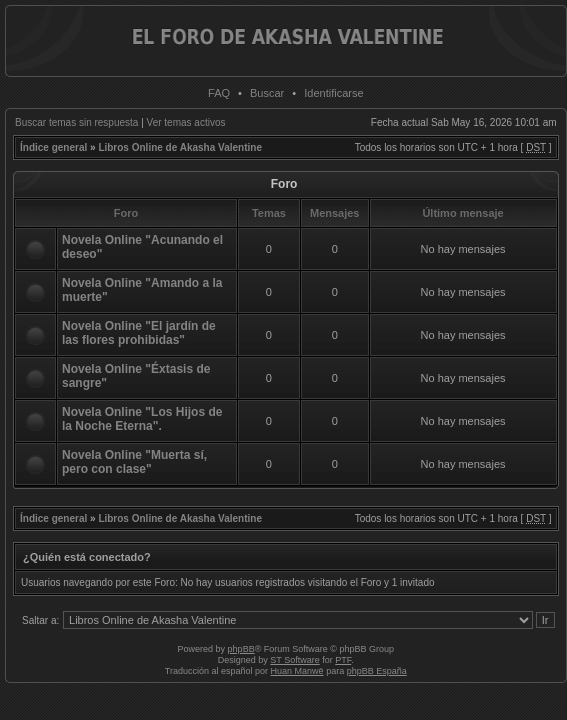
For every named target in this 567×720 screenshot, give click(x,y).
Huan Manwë (297, 671)
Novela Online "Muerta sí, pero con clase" (134, 462)
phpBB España (377, 671)
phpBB (241, 649)
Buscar (267, 93)
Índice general (53, 147)
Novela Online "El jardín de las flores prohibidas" (139, 333)
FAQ (219, 93)
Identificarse (333, 93)
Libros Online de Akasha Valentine (180, 147)
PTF (343, 660)
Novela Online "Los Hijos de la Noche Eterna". (142, 419)
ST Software (294, 660)
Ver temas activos (186, 122)
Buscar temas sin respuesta (76, 122)
